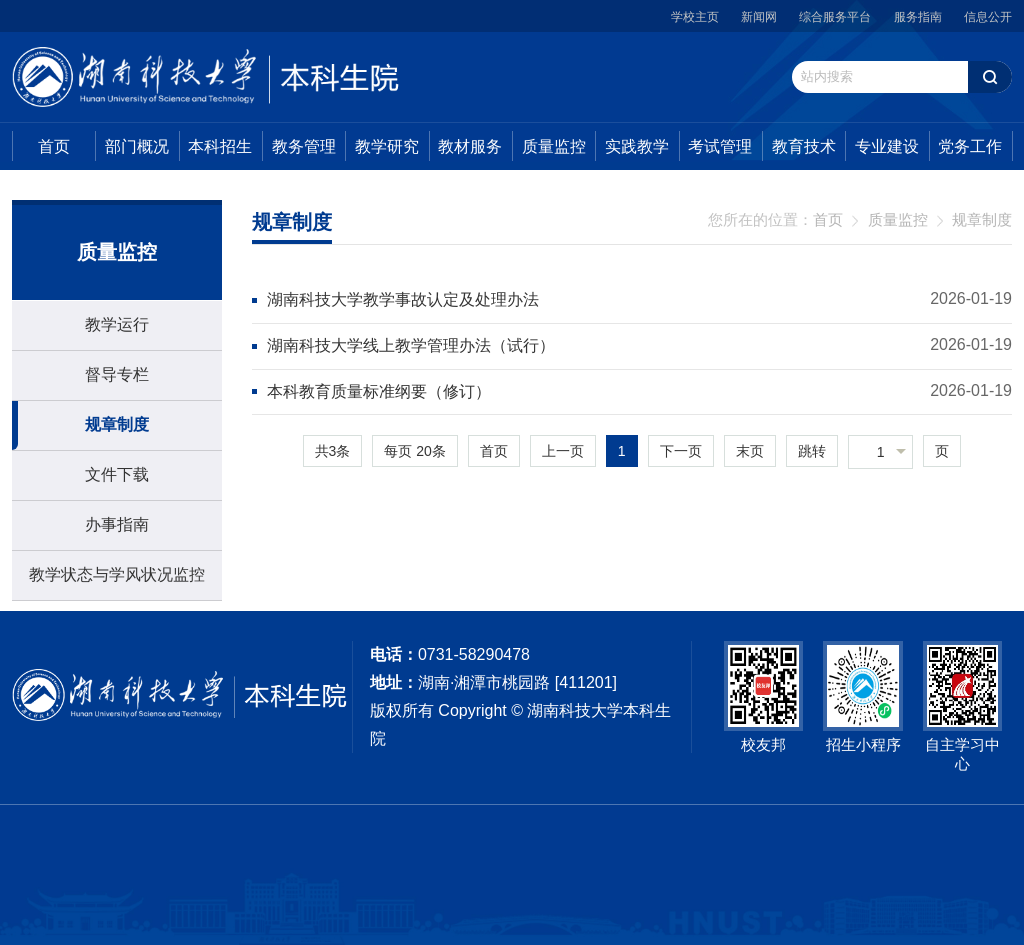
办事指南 (117, 524)
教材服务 (470, 146)
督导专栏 (117, 374)
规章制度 (117, 424)
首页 (54, 146)
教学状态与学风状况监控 (117, 574)
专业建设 (887, 146)
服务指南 (918, 17)
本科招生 (220, 146)
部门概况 (137, 146)
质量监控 (554, 146)
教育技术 (804, 146)
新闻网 (759, 17)
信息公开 (988, 17)
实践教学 (637, 146)
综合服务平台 (835, 17)
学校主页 (695, 17)
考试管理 (720, 146)
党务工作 (970, 146)
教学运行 (117, 324)
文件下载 (117, 474)
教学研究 (387, 146)
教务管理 (304, 146)
